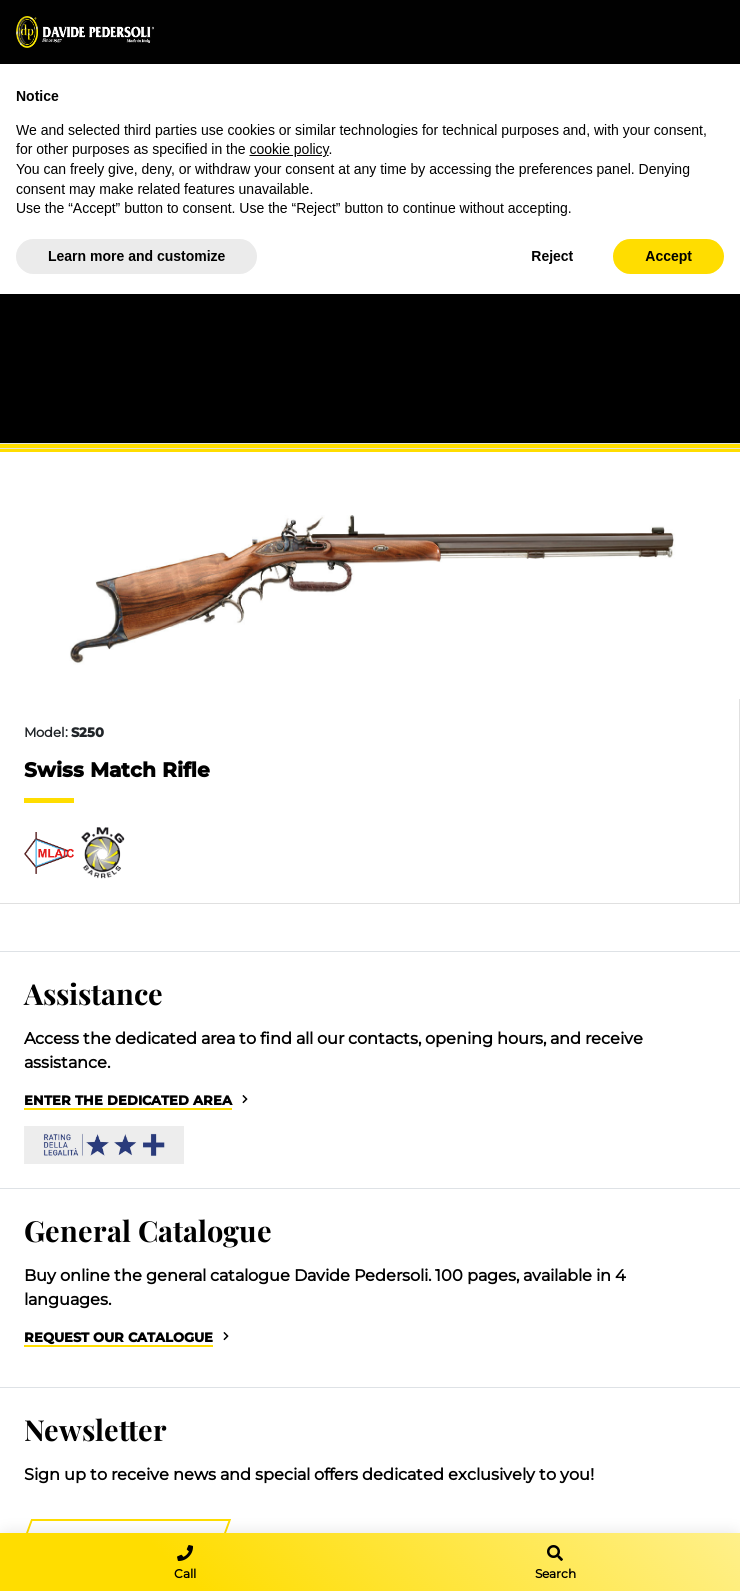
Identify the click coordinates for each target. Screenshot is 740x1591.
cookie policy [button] (288, 149)
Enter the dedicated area (128, 1100)
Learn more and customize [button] (136, 256)
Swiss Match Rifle (117, 770)
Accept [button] (668, 256)
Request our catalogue (118, 1337)
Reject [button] (552, 256)
